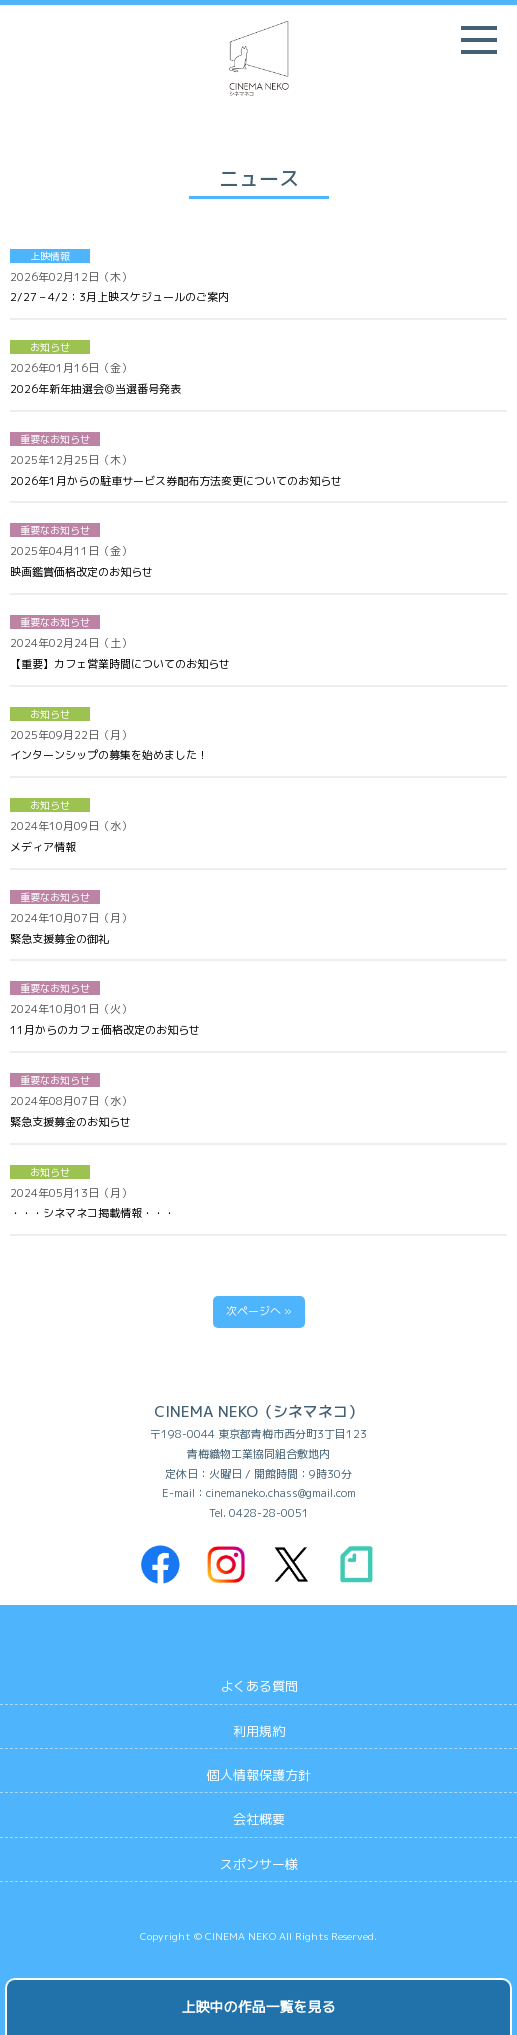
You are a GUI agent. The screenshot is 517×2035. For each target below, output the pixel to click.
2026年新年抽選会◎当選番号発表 (95, 389)
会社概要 (259, 1819)
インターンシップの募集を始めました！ (109, 755)
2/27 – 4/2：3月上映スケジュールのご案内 (119, 297)
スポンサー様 (259, 1864)
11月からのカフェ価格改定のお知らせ (105, 1030)
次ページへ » (259, 1311)
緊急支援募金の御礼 (59, 939)
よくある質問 (259, 1686)
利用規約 (259, 1731)
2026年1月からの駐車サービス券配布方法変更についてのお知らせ (176, 481)
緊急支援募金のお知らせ (70, 1122)
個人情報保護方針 (259, 1775)
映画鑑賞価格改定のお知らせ (81, 572)
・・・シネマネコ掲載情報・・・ (92, 1213)
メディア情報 (43, 847)
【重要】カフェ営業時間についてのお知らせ (120, 664)
